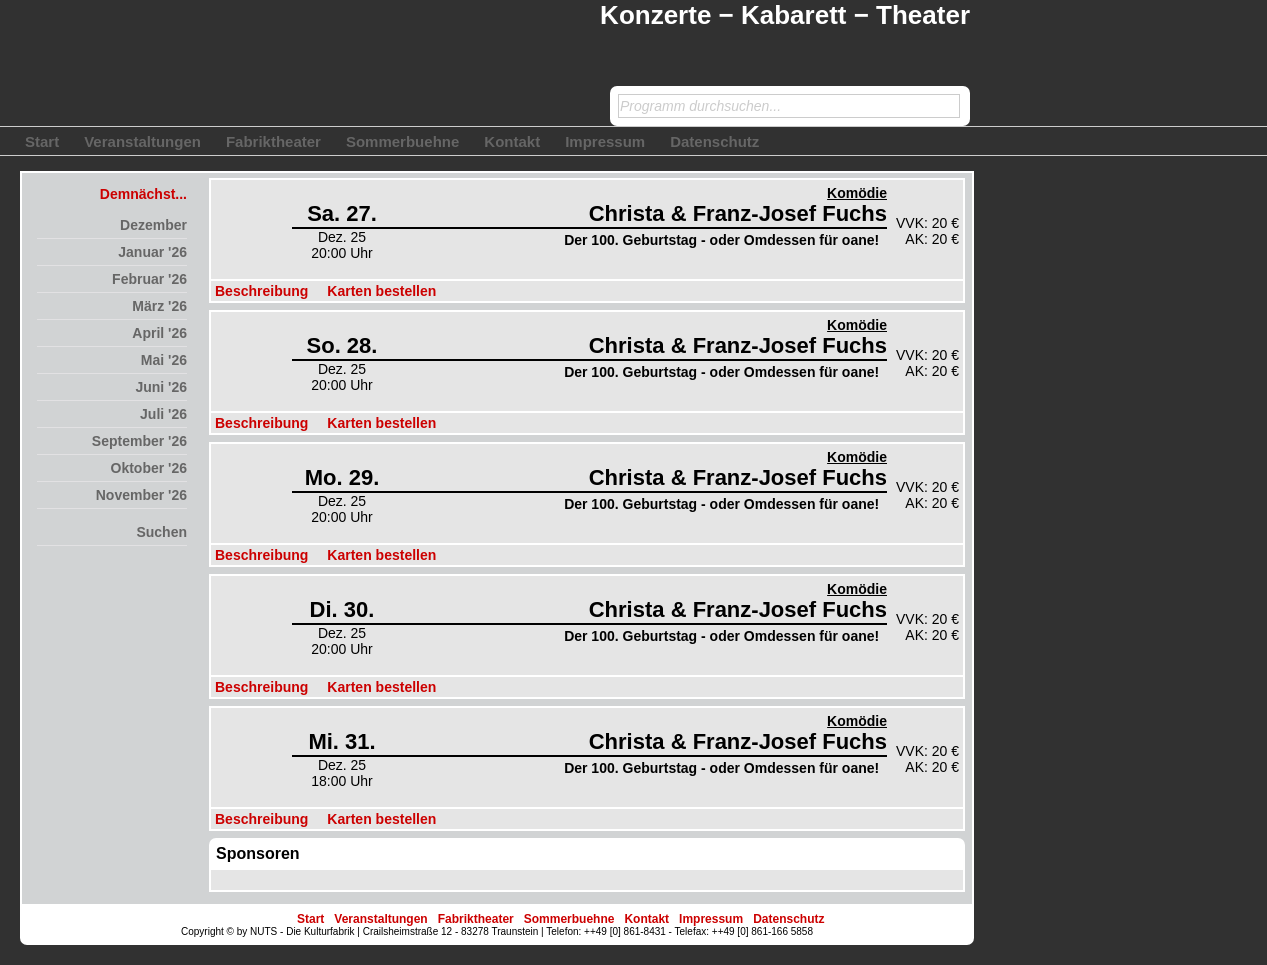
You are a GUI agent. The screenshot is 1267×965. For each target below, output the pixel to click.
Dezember (153, 225)
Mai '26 (164, 360)
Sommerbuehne (402, 141)
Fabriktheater (273, 141)
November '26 (141, 495)
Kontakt (512, 141)
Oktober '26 (149, 468)
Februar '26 (149, 279)
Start (42, 141)
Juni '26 (161, 387)
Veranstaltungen (142, 141)
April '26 (159, 333)
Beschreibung (261, 291)
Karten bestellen (381, 291)
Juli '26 (163, 414)
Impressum (605, 141)
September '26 (139, 441)
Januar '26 (152, 252)
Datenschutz (714, 141)
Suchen (161, 532)
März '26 (159, 306)
